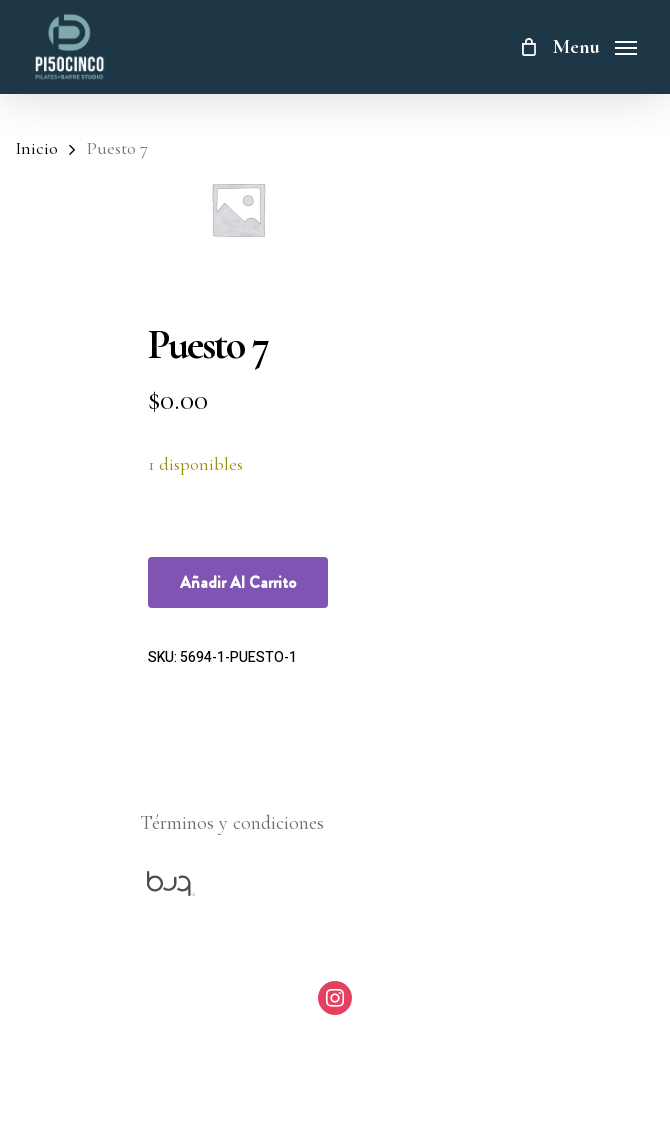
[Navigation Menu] (595, 44)
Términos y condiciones (232, 823)
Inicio (36, 148)
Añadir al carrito (238, 582)
